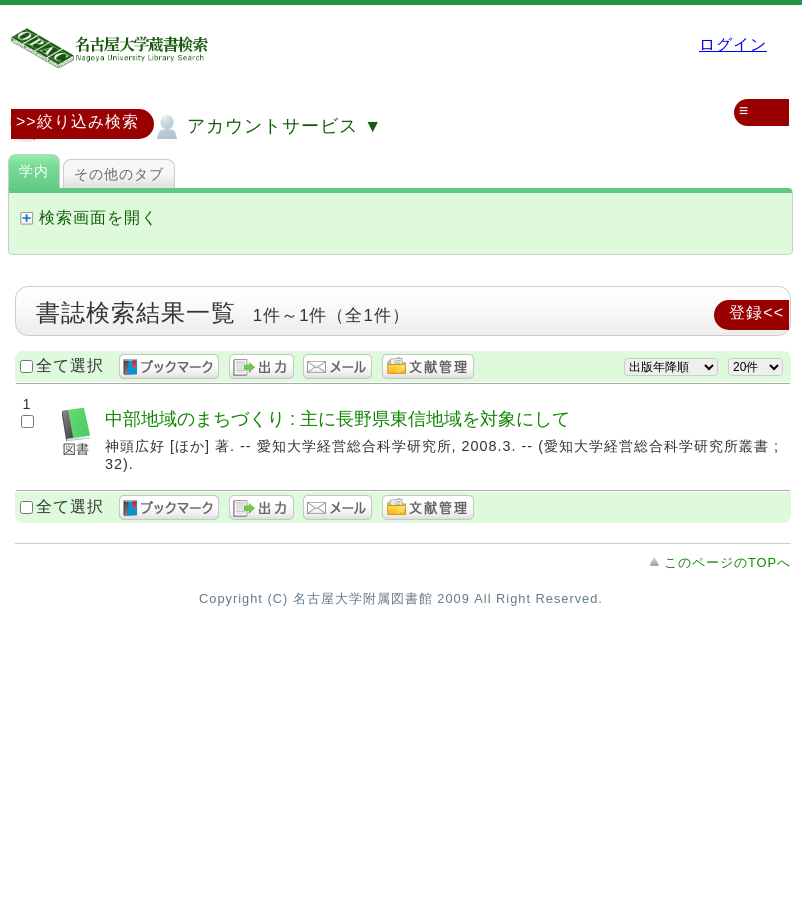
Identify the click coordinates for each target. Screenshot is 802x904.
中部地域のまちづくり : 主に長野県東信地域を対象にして (337, 418)
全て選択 (70, 365)
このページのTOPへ (727, 562)
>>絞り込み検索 (77, 121)
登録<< (756, 312)
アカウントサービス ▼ (266, 127)
